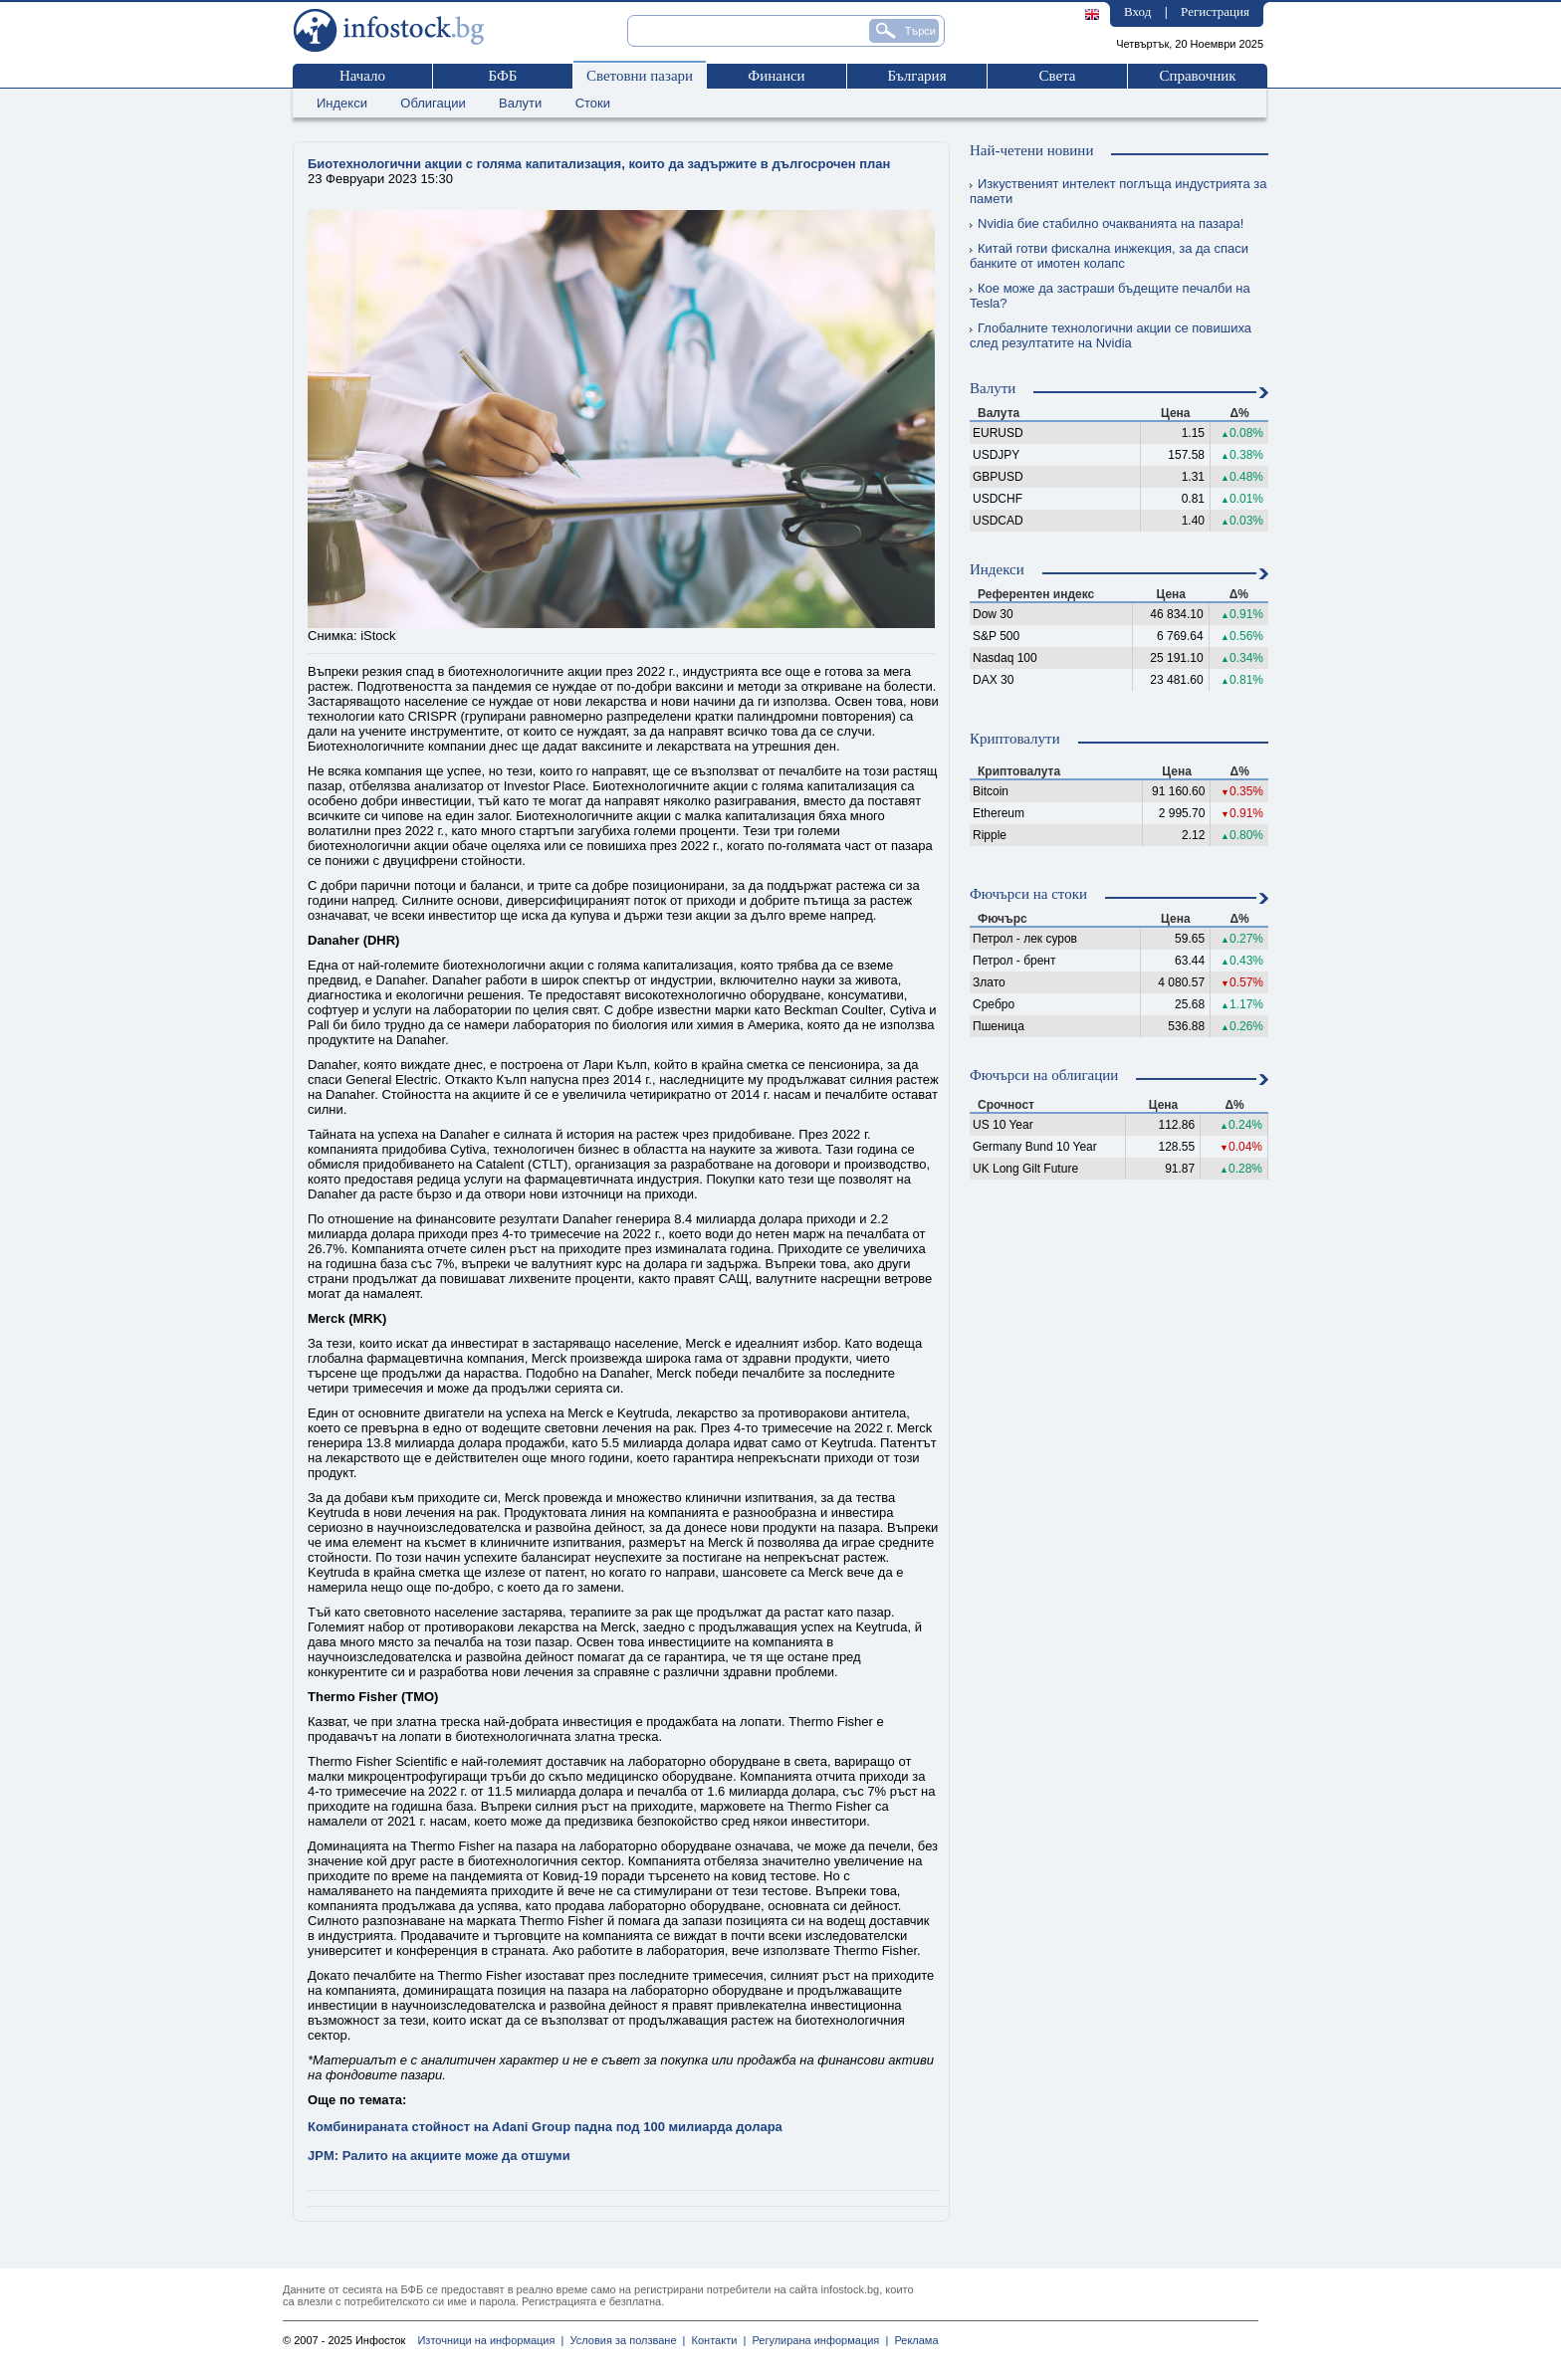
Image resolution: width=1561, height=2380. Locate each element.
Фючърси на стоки (1028, 894)
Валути (520, 103)
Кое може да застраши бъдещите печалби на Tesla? (1110, 296)
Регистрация (1215, 11)
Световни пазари (639, 76)
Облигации (432, 103)
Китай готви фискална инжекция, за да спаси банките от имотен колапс (1109, 256)
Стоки (592, 103)
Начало (362, 76)
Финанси (776, 76)
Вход (1137, 11)
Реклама (913, 2340)
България (916, 76)
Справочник (1197, 76)
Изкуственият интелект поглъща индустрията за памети (1118, 191)
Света (1056, 76)
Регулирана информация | (817, 2340)
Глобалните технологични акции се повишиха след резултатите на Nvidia (1110, 335)
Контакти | (715, 2340)
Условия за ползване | (624, 2340)
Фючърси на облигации (1044, 1075)
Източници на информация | (490, 2340)
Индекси (342, 103)
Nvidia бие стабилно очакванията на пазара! (1106, 223)
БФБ (503, 76)
